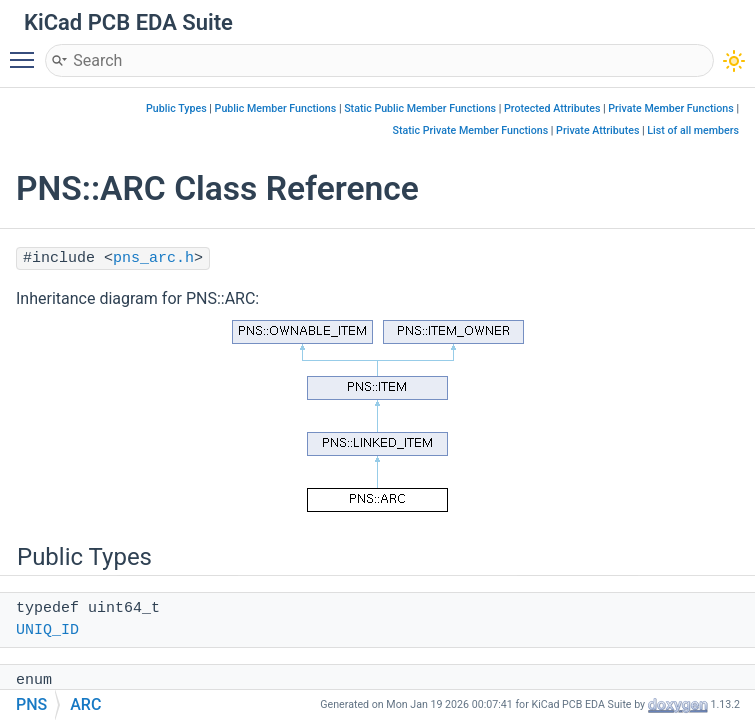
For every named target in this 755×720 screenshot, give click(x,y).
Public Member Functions (276, 108)
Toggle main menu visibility (27, 51)
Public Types (176, 108)
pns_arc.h (153, 258)
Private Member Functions (670, 108)
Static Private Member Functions (471, 130)
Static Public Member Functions (420, 108)
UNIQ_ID (47, 630)
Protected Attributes (552, 108)
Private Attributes (597, 130)
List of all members (693, 130)
